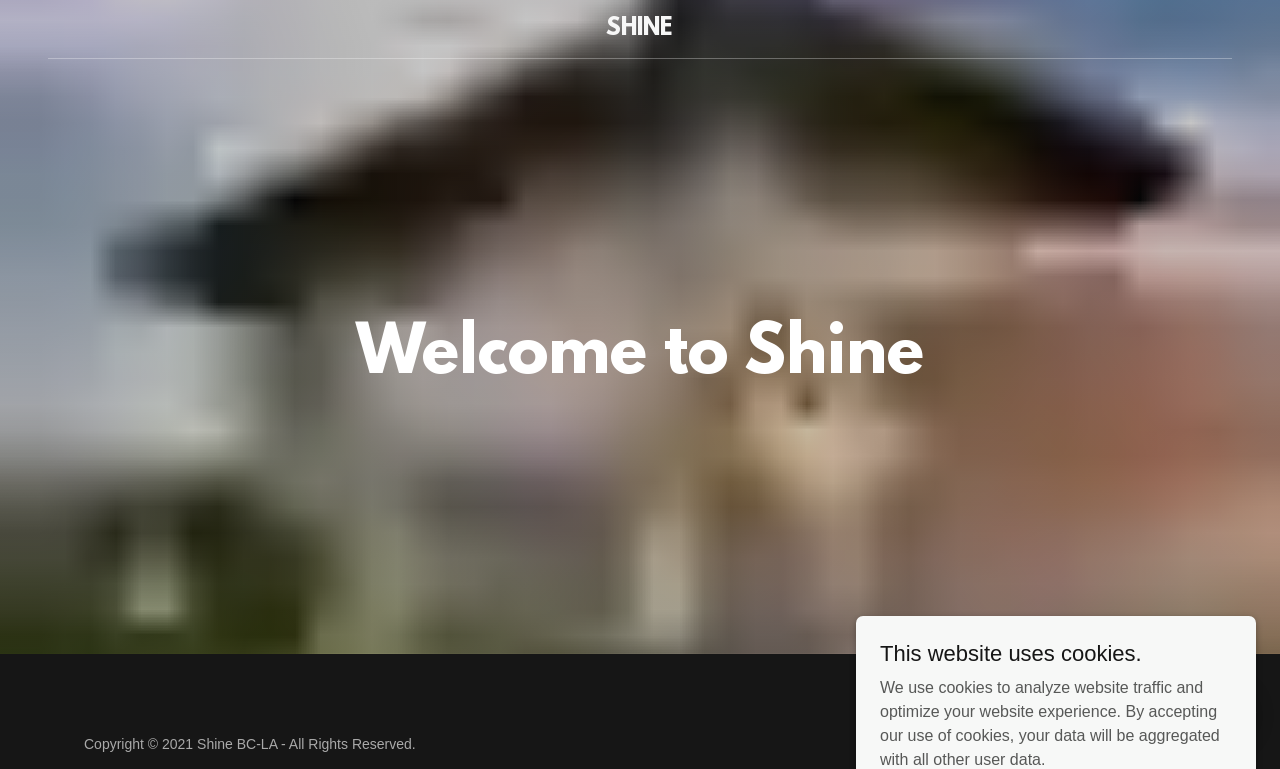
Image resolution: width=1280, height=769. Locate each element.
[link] (640, 29)
